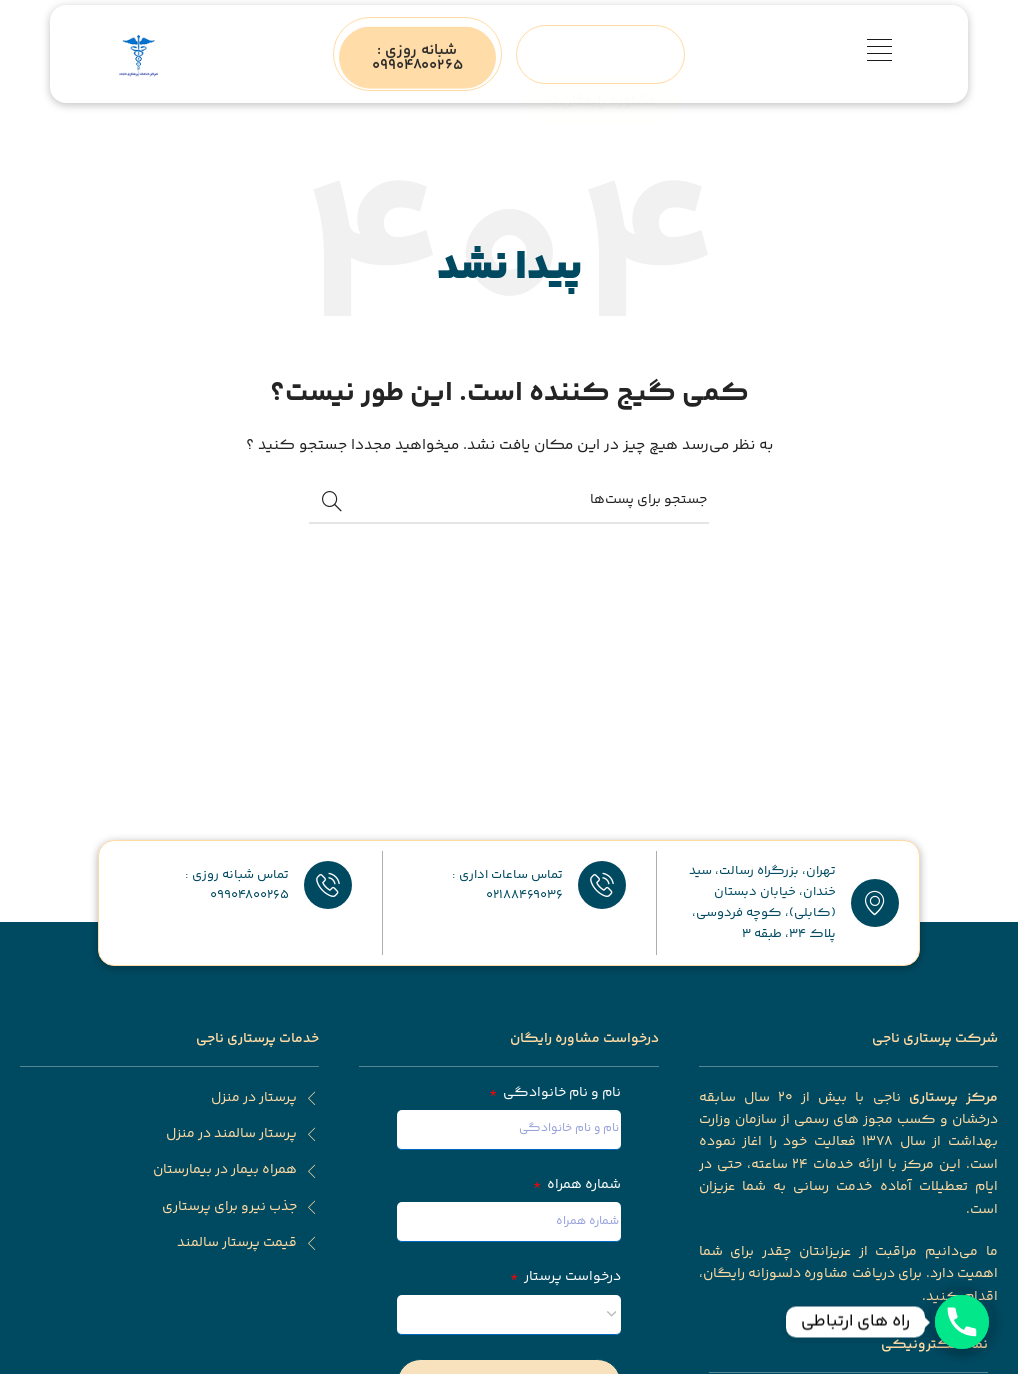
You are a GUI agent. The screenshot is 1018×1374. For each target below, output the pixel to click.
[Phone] (962, 1322)
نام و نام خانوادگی (560, 1093)
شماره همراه (582, 1185)
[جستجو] (509, 501)
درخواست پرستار (571, 1277)
